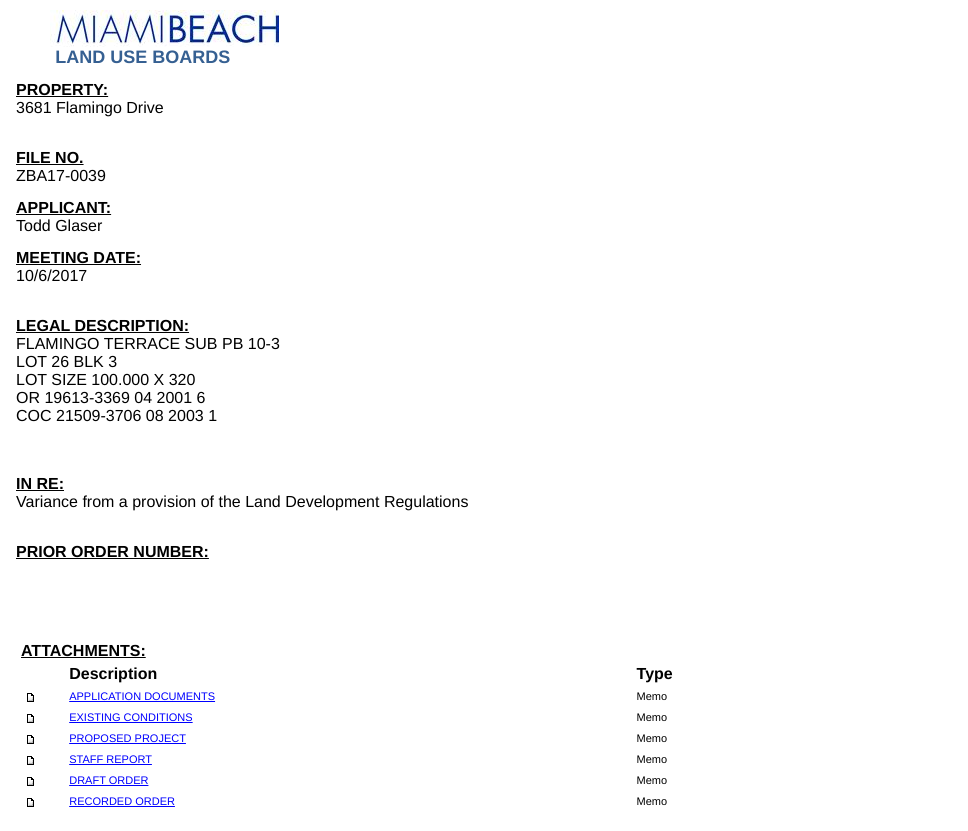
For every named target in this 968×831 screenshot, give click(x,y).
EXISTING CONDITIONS (130, 718)
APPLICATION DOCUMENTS (142, 697)
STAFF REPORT (110, 760)
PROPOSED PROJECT (127, 739)
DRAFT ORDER (108, 781)
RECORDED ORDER (122, 802)
